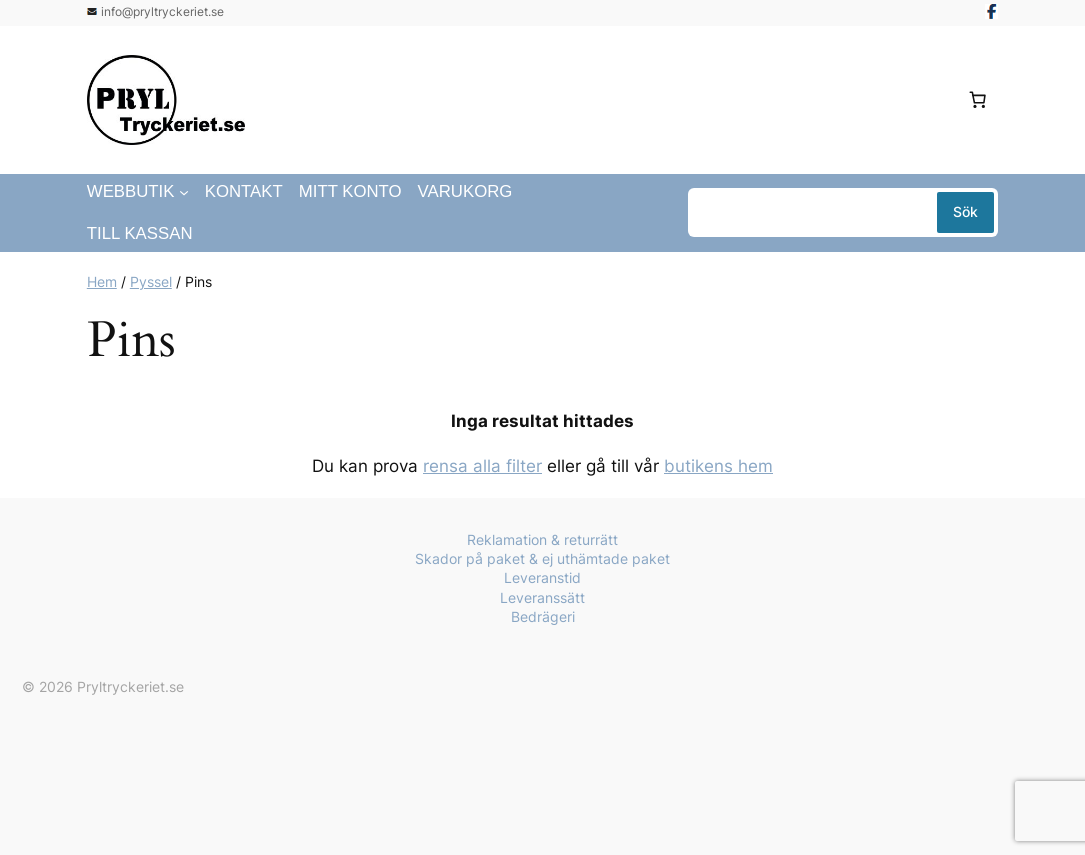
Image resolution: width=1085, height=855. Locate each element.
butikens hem (718, 466)
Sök (965, 211)
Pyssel (151, 281)
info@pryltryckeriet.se (162, 11)
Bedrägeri (543, 616)
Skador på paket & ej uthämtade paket (542, 558)
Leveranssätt (542, 597)
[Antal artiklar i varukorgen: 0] (977, 100)
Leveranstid (542, 577)
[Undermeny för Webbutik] (184, 192)
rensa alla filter (482, 466)
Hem (102, 281)
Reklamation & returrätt (542, 539)
